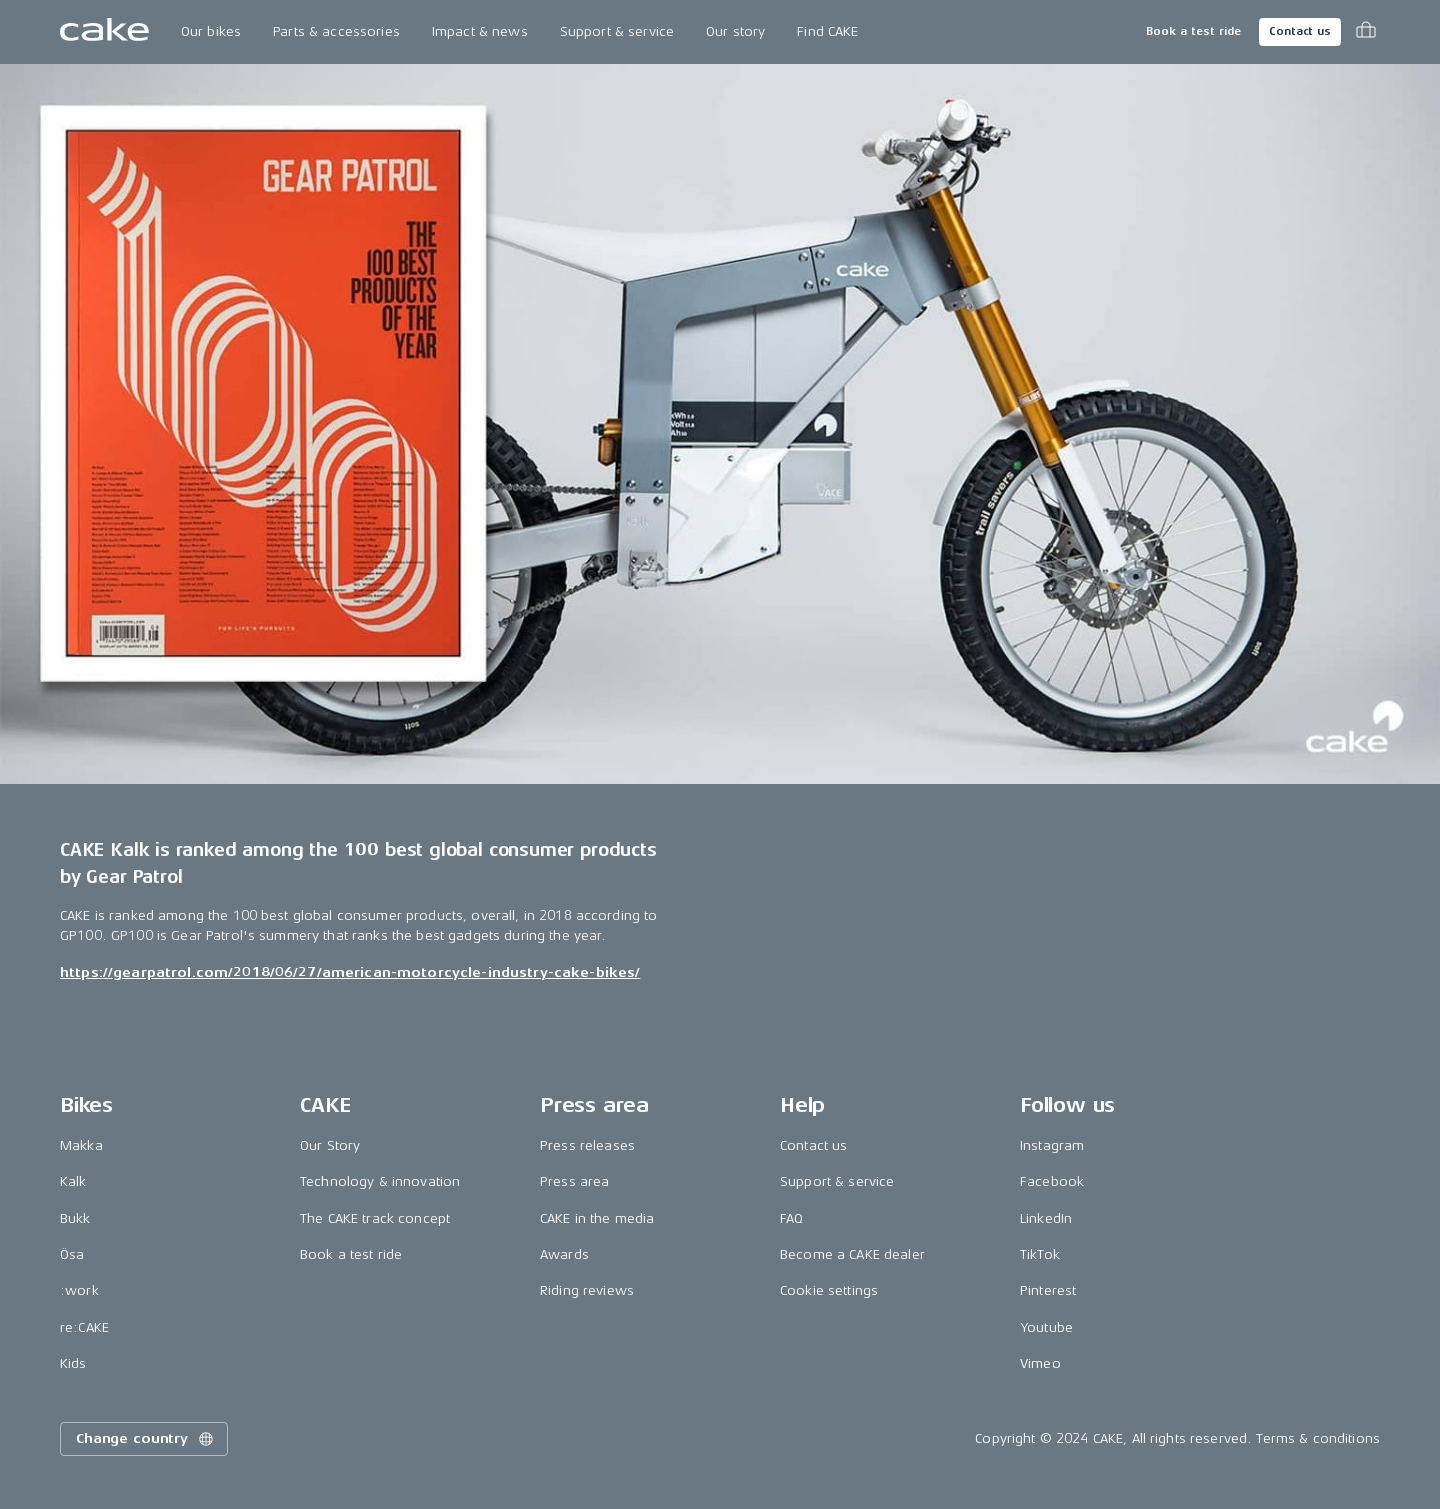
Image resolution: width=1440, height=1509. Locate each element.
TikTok (1040, 1254)
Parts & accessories (336, 31)
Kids (73, 1363)
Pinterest (1048, 1290)
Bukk (75, 1218)
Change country (146, 1439)
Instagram (1052, 1145)
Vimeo (1040, 1363)
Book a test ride (1193, 31)
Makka (81, 1145)
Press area (574, 1181)
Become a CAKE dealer (852, 1254)
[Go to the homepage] (104, 32)
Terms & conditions (1318, 1438)
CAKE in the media (597, 1218)
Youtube (1046, 1327)
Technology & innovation (380, 1181)
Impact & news (480, 31)
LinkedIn (1046, 1218)
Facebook (1052, 1181)
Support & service (617, 31)
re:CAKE (84, 1327)
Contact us (1300, 31)
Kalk (73, 1181)
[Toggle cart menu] (1366, 32)
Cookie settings (829, 1290)
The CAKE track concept (375, 1218)
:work (79, 1290)
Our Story (330, 1145)
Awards (564, 1254)
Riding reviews (587, 1290)
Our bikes (211, 31)
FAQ (791, 1218)
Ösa (72, 1254)
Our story (735, 31)
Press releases (587, 1145)
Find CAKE (827, 31)
